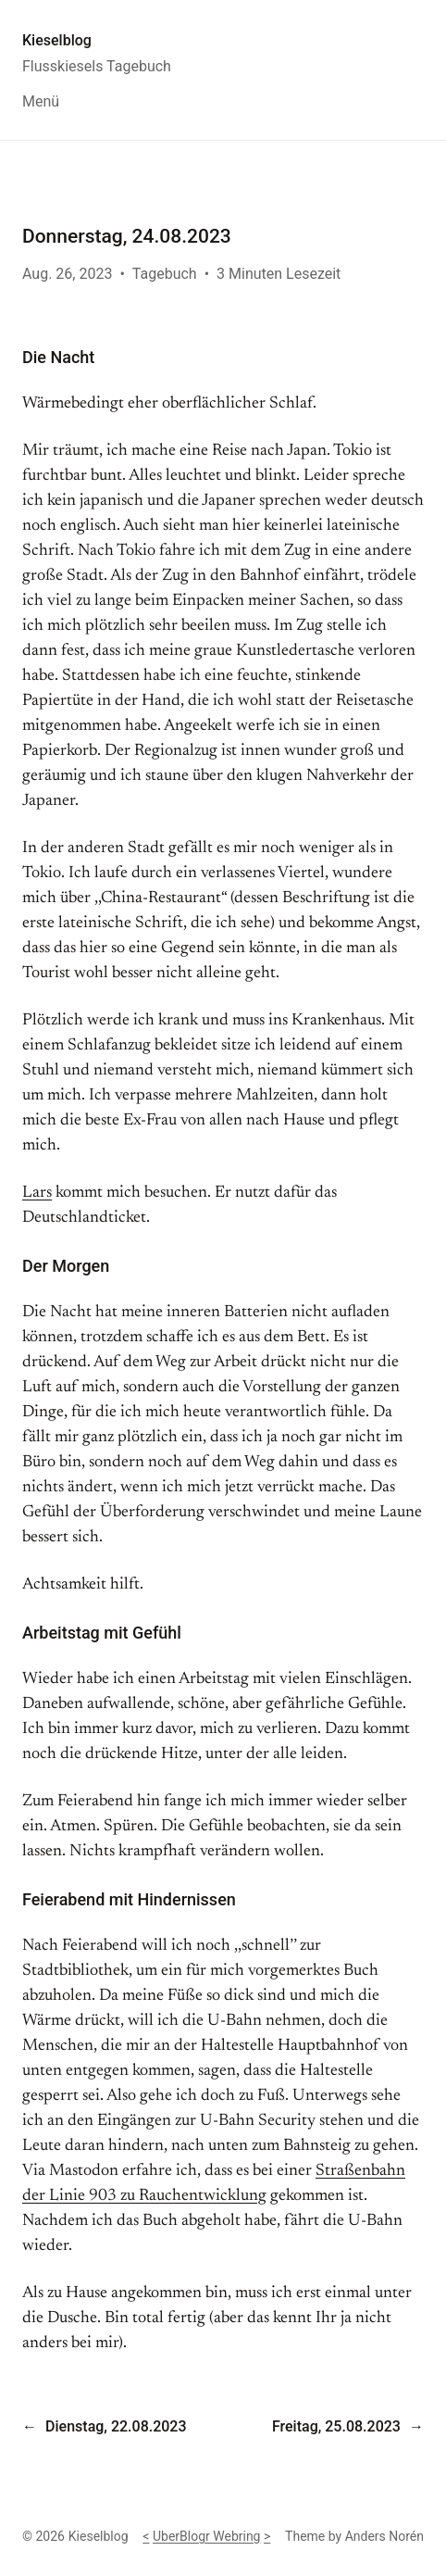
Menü (40, 101)
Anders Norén (384, 2536)
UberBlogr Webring (207, 2536)
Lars (37, 1193)
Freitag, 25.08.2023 (336, 2426)
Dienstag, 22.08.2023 (115, 2426)
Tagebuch (164, 274)
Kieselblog (57, 40)
